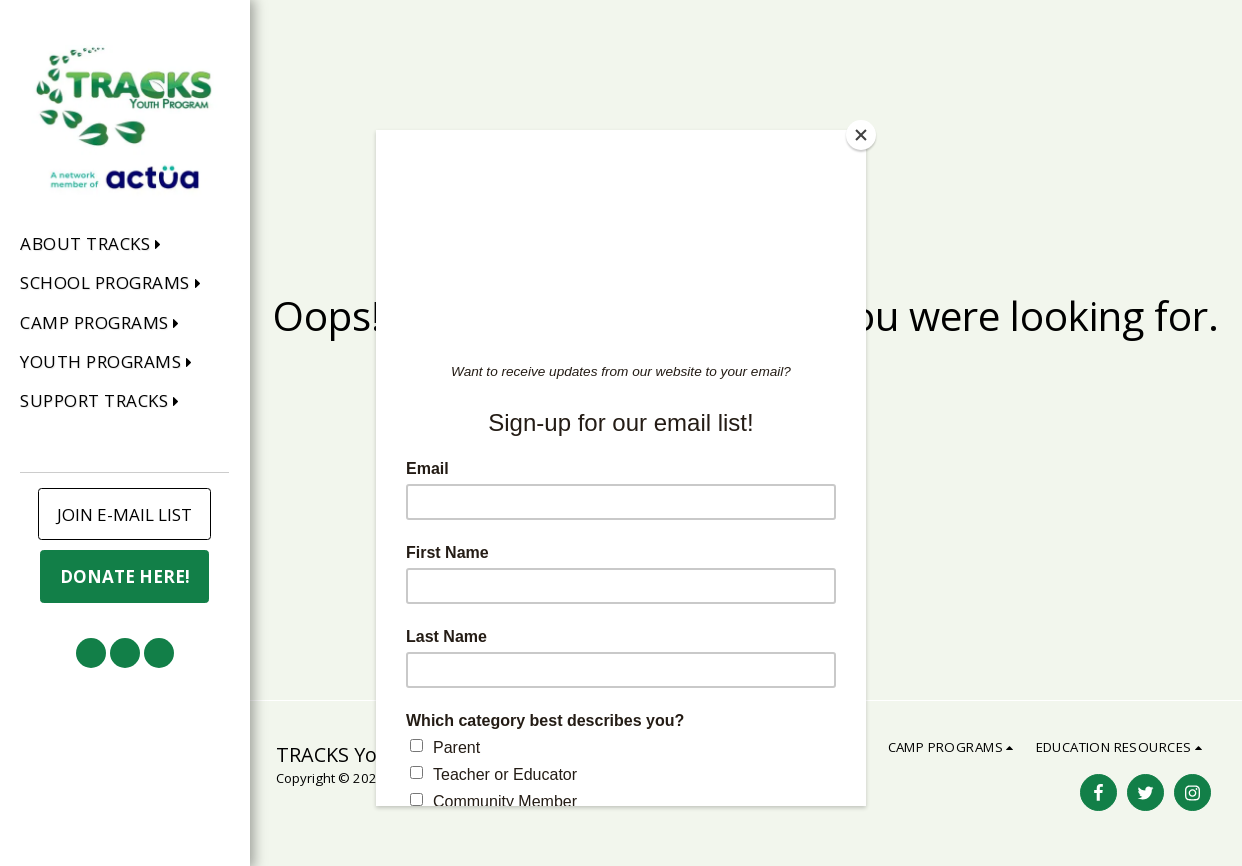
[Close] (861, 135)
